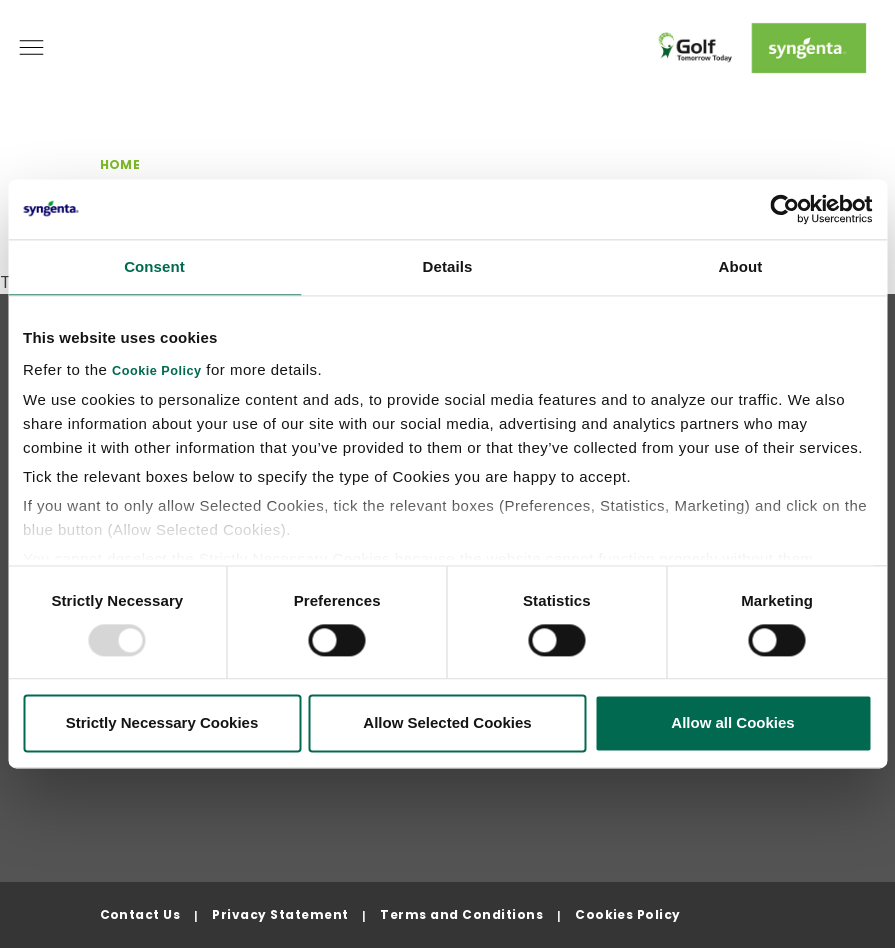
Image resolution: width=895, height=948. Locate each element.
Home (120, 164)
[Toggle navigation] (31, 47)
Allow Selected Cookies (447, 723)
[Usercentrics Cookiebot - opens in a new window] (784, 209)
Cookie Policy (157, 371)
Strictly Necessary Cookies (162, 723)
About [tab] (741, 266)
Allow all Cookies (732, 723)
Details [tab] (448, 266)
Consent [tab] (154, 266)
